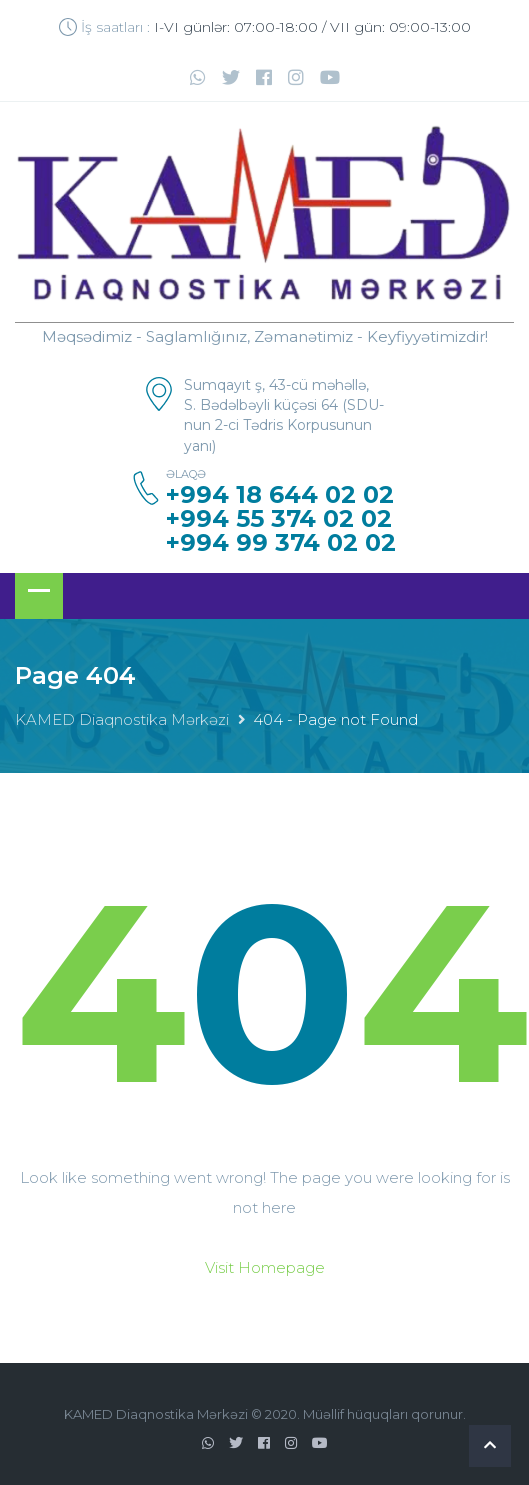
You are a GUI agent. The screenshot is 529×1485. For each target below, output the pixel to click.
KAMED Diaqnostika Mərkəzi (122, 719)
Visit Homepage (265, 1267)
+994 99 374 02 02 (281, 543)
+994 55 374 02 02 (279, 519)
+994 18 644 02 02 (280, 495)
